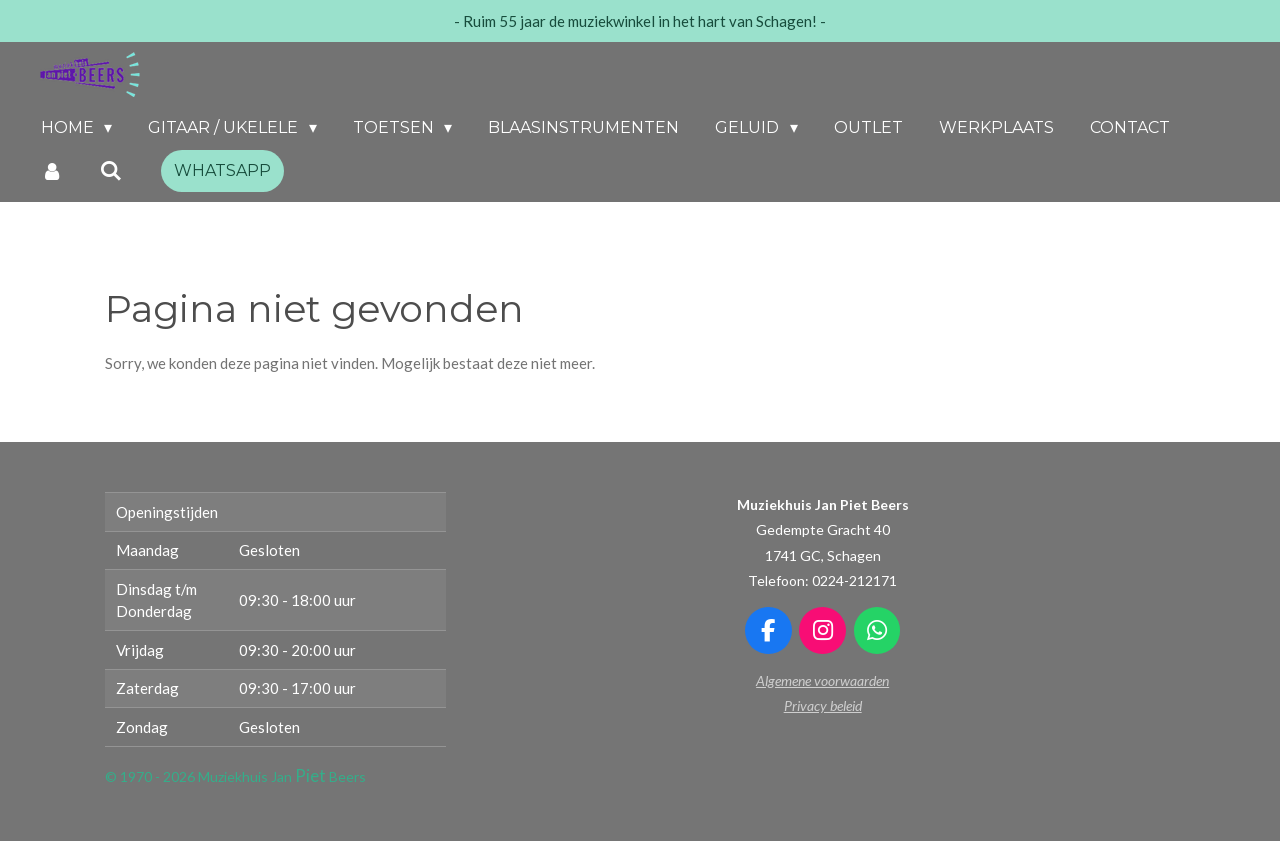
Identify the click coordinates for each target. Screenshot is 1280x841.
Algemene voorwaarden (822, 680)
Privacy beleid (823, 705)
